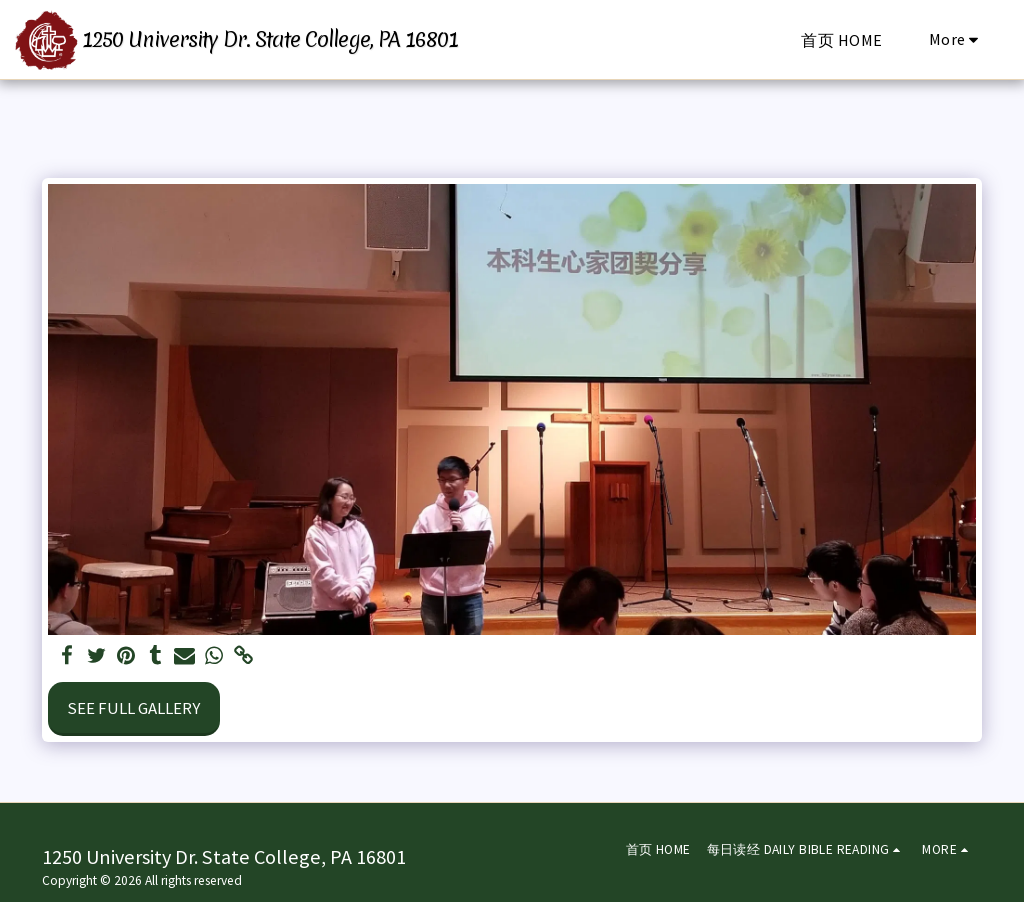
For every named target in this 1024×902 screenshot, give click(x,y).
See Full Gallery (133, 708)
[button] (807, 849)
